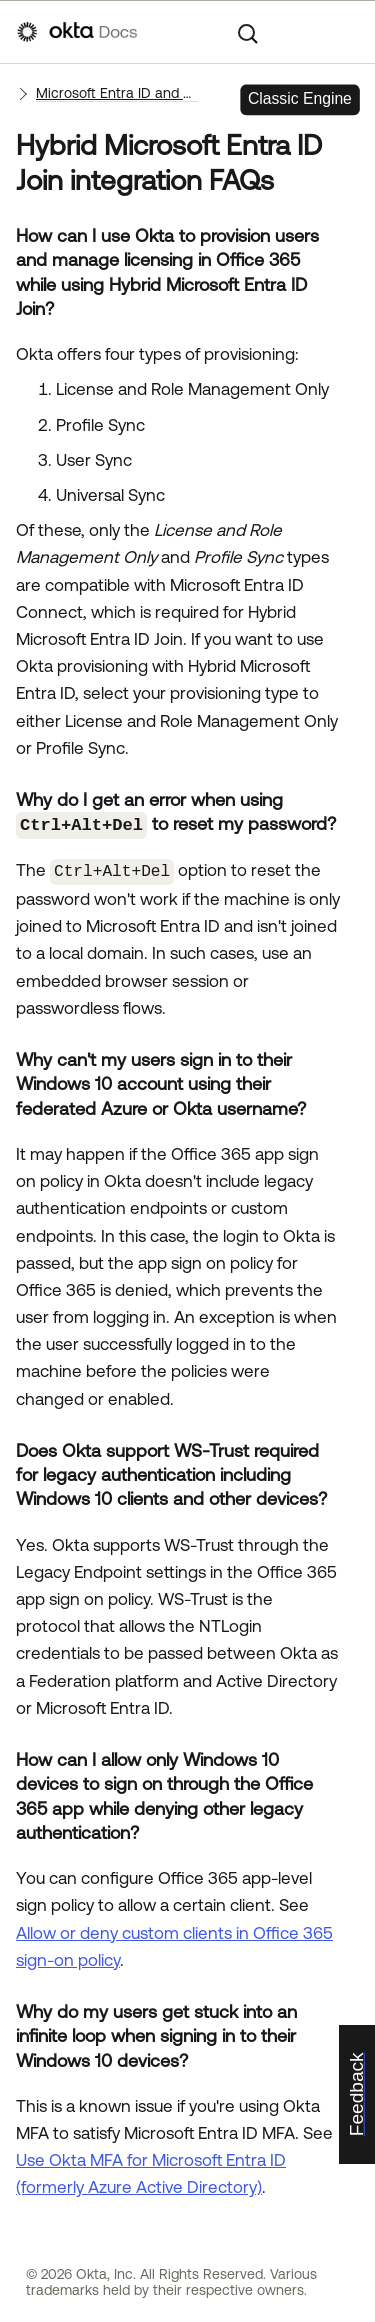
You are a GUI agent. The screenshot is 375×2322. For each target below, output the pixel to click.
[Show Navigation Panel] (348, 32)
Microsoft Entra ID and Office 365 (117, 93)
